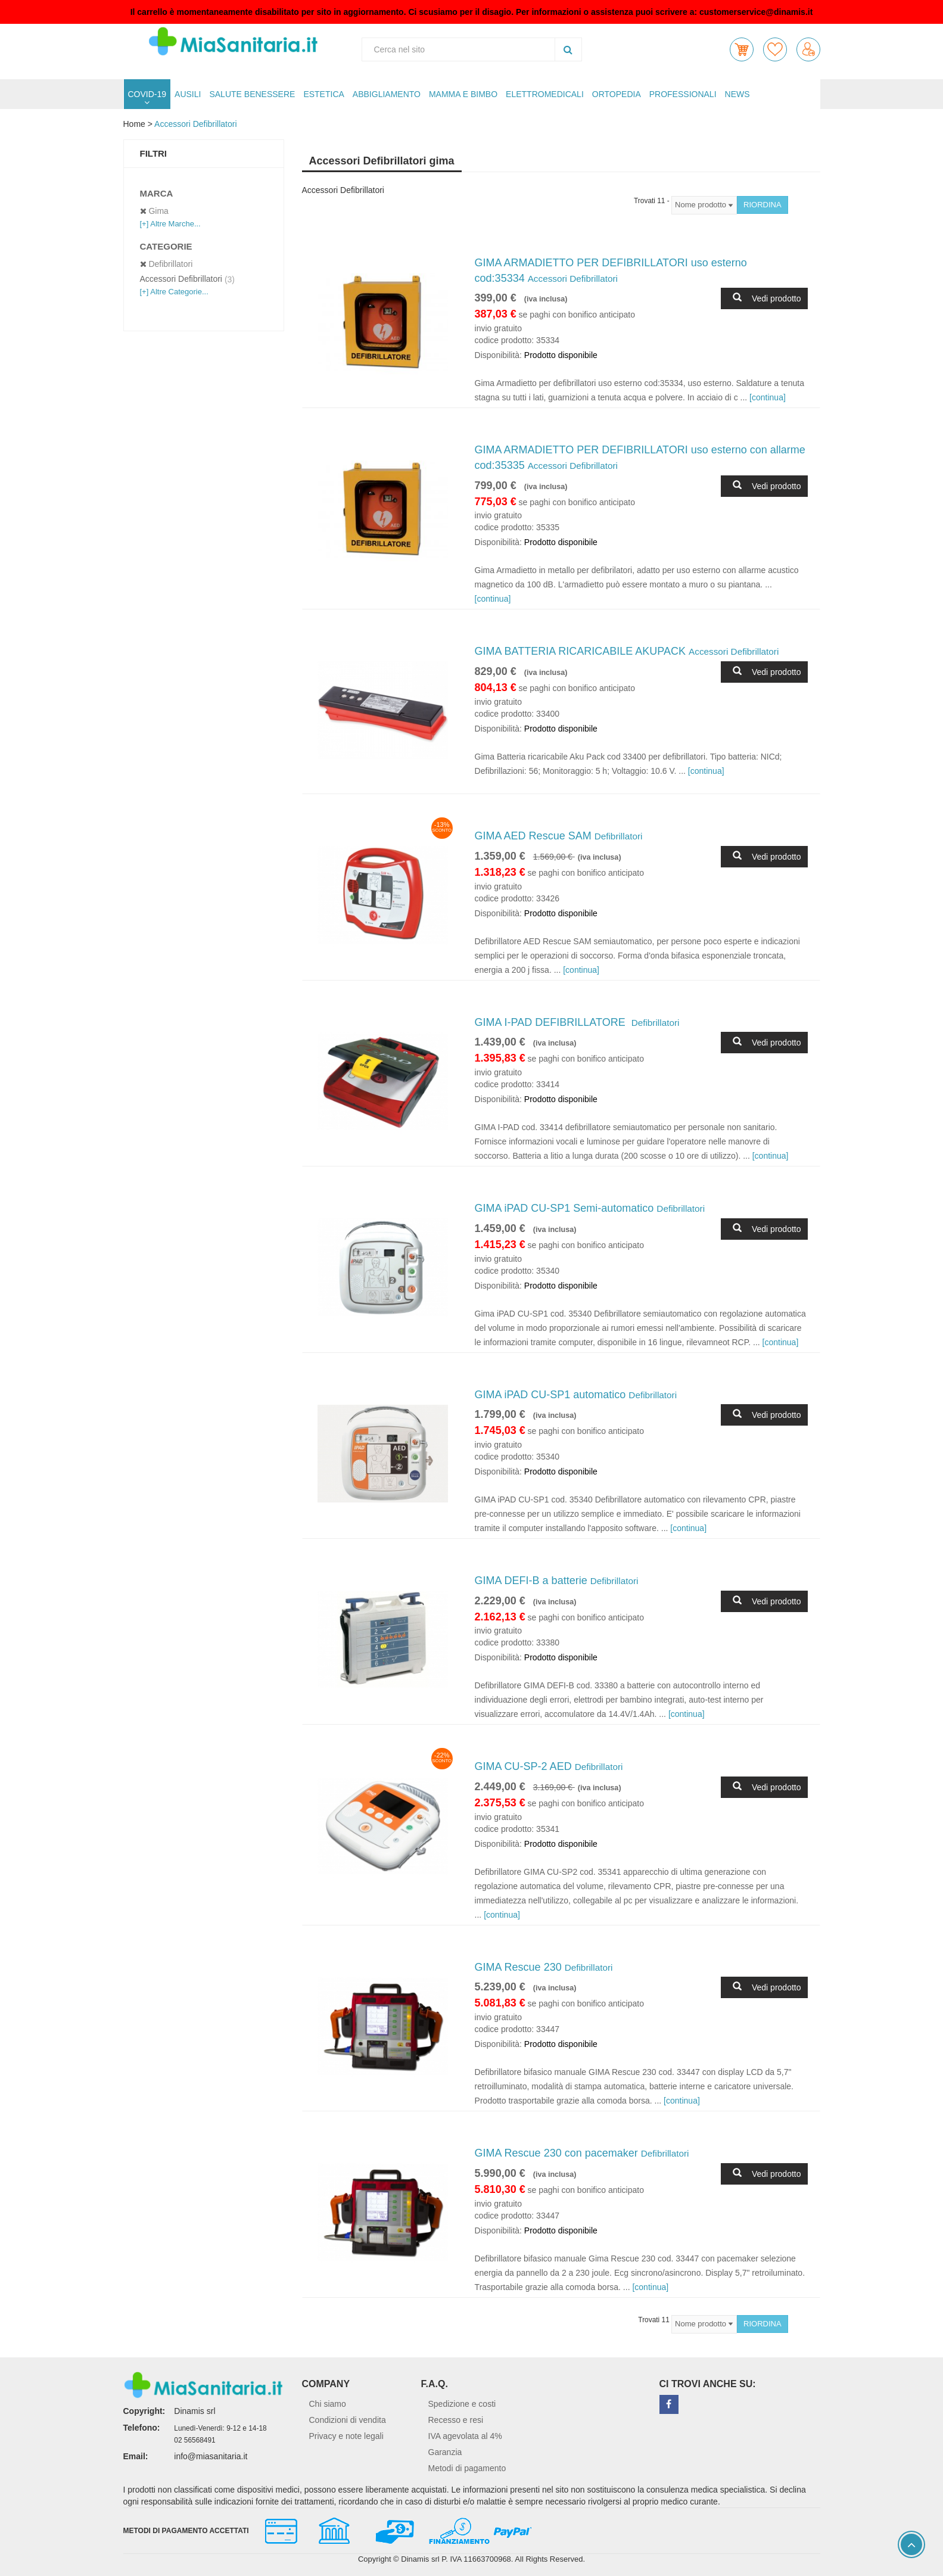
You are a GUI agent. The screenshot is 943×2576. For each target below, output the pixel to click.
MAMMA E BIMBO (463, 94)
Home (134, 124)
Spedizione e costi (462, 2404)
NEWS (737, 94)
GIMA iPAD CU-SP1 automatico (576, 1395)
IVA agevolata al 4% (465, 2436)
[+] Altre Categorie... (174, 291)
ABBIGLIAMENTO (387, 94)
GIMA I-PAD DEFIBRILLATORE (577, 1022)
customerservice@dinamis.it (756, 12)
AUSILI (188, 94)
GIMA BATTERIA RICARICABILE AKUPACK (627, 651)
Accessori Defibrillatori (195, 124)
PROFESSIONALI (683, 94)
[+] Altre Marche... (170, 223)
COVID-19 (147, 94)
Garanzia (445, 2452)
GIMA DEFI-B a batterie (557, 1580)
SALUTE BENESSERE (252, 94)
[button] (742, 49)
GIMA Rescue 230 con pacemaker (582, 2153)
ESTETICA (323, 94)
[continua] (767, 397)
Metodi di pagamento (467, 2468)
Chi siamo (327, 2404)
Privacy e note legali (346, 2436)
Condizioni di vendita (347, 2420)
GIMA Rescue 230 (544, 1967)
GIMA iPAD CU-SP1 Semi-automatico (590, 1208)
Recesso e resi (456, 2420)
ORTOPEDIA (616, 94)
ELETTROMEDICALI (545, 94)
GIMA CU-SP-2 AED (549, 1766)
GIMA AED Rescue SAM (559, 836)
